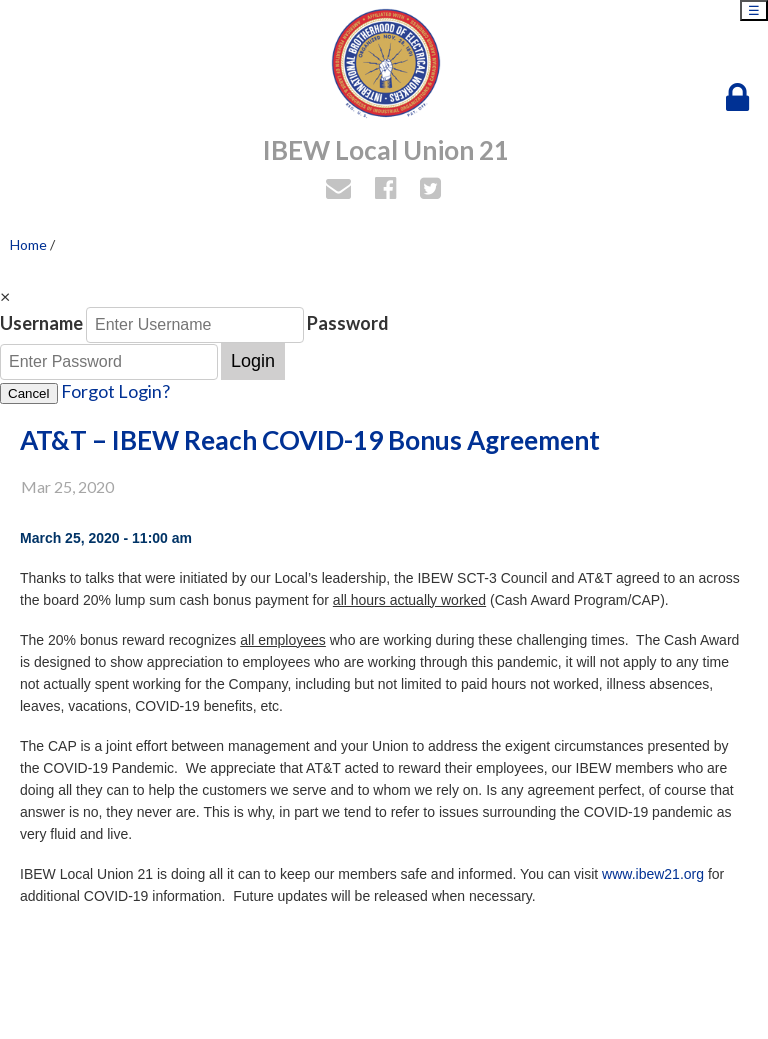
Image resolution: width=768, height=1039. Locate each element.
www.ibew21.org (653, 874)
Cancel (29, 393)
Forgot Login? (115, 391)
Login (253, 361)
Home (28, 244)
